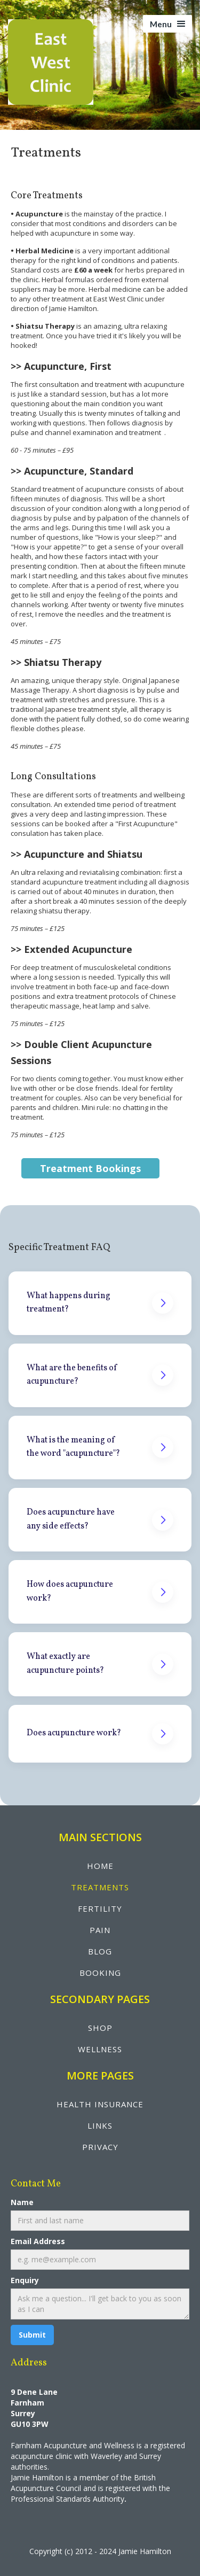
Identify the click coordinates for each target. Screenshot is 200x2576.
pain (100, 1930)
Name (22, 2202)
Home (100, 1865)
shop (100, 2027)
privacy (100, 2147)
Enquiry (25, 2280)
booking (100, 1972)
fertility (100, 1908)
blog (100, 1951)
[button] (167, 24)
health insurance (100, 2104)
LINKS (100, 2125)
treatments (100, 1887)
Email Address (38, 2241)
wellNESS (100, 2049)
